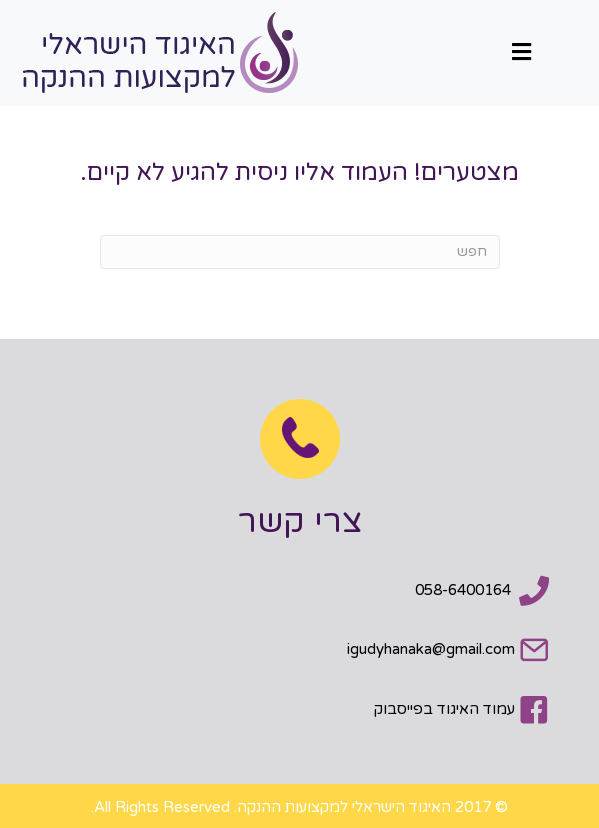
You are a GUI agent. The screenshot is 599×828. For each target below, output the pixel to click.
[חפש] (300, 252)
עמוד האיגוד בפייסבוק (444, 709)
